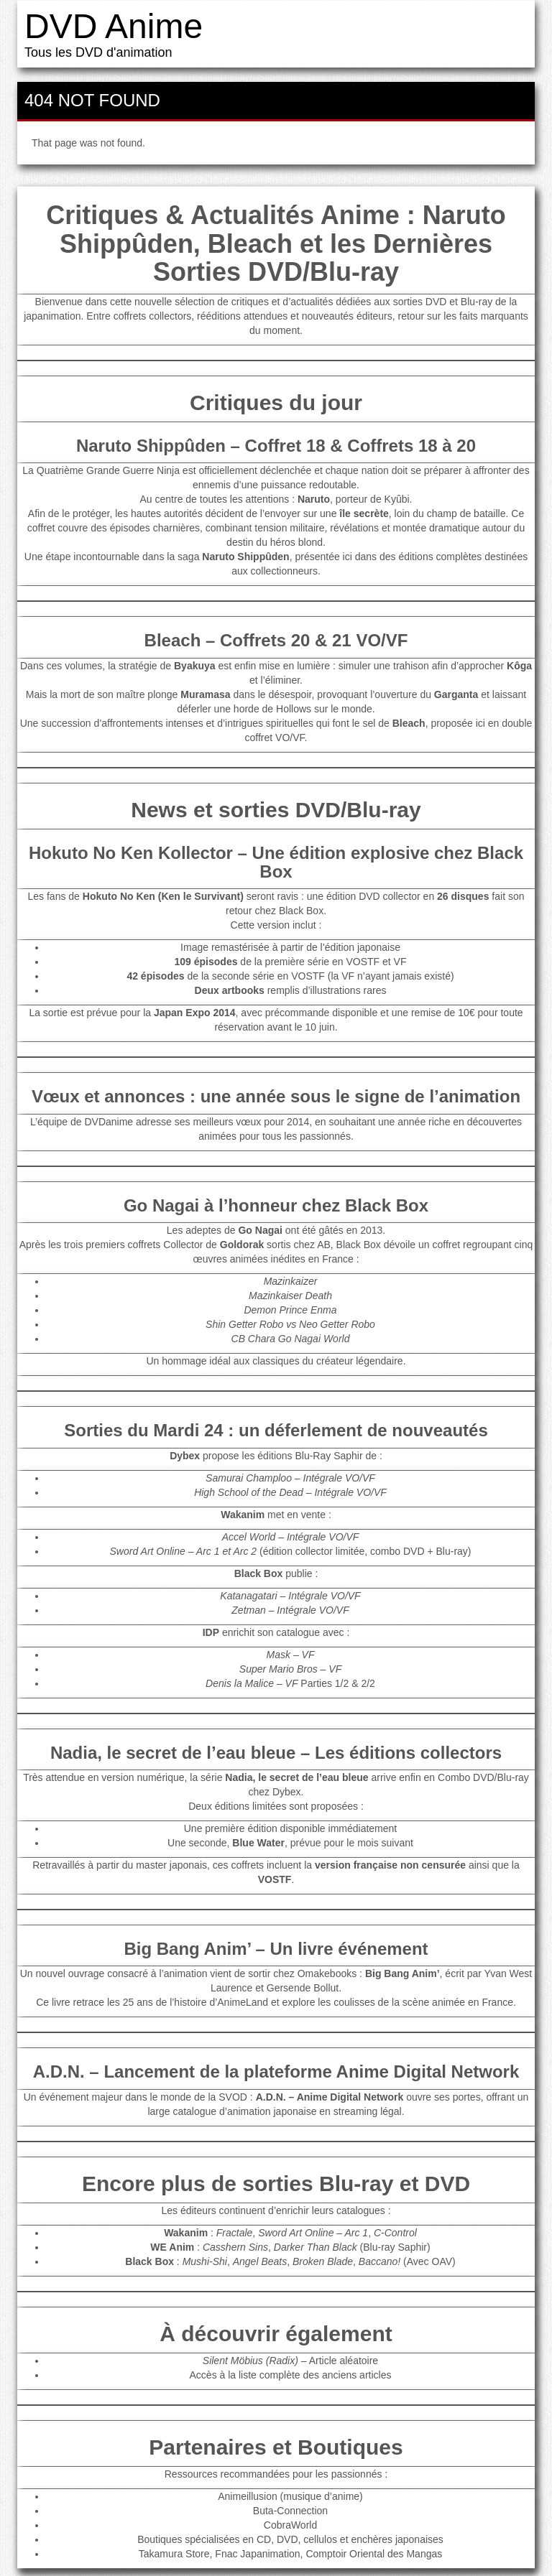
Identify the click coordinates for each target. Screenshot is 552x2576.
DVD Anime (113, 26)
